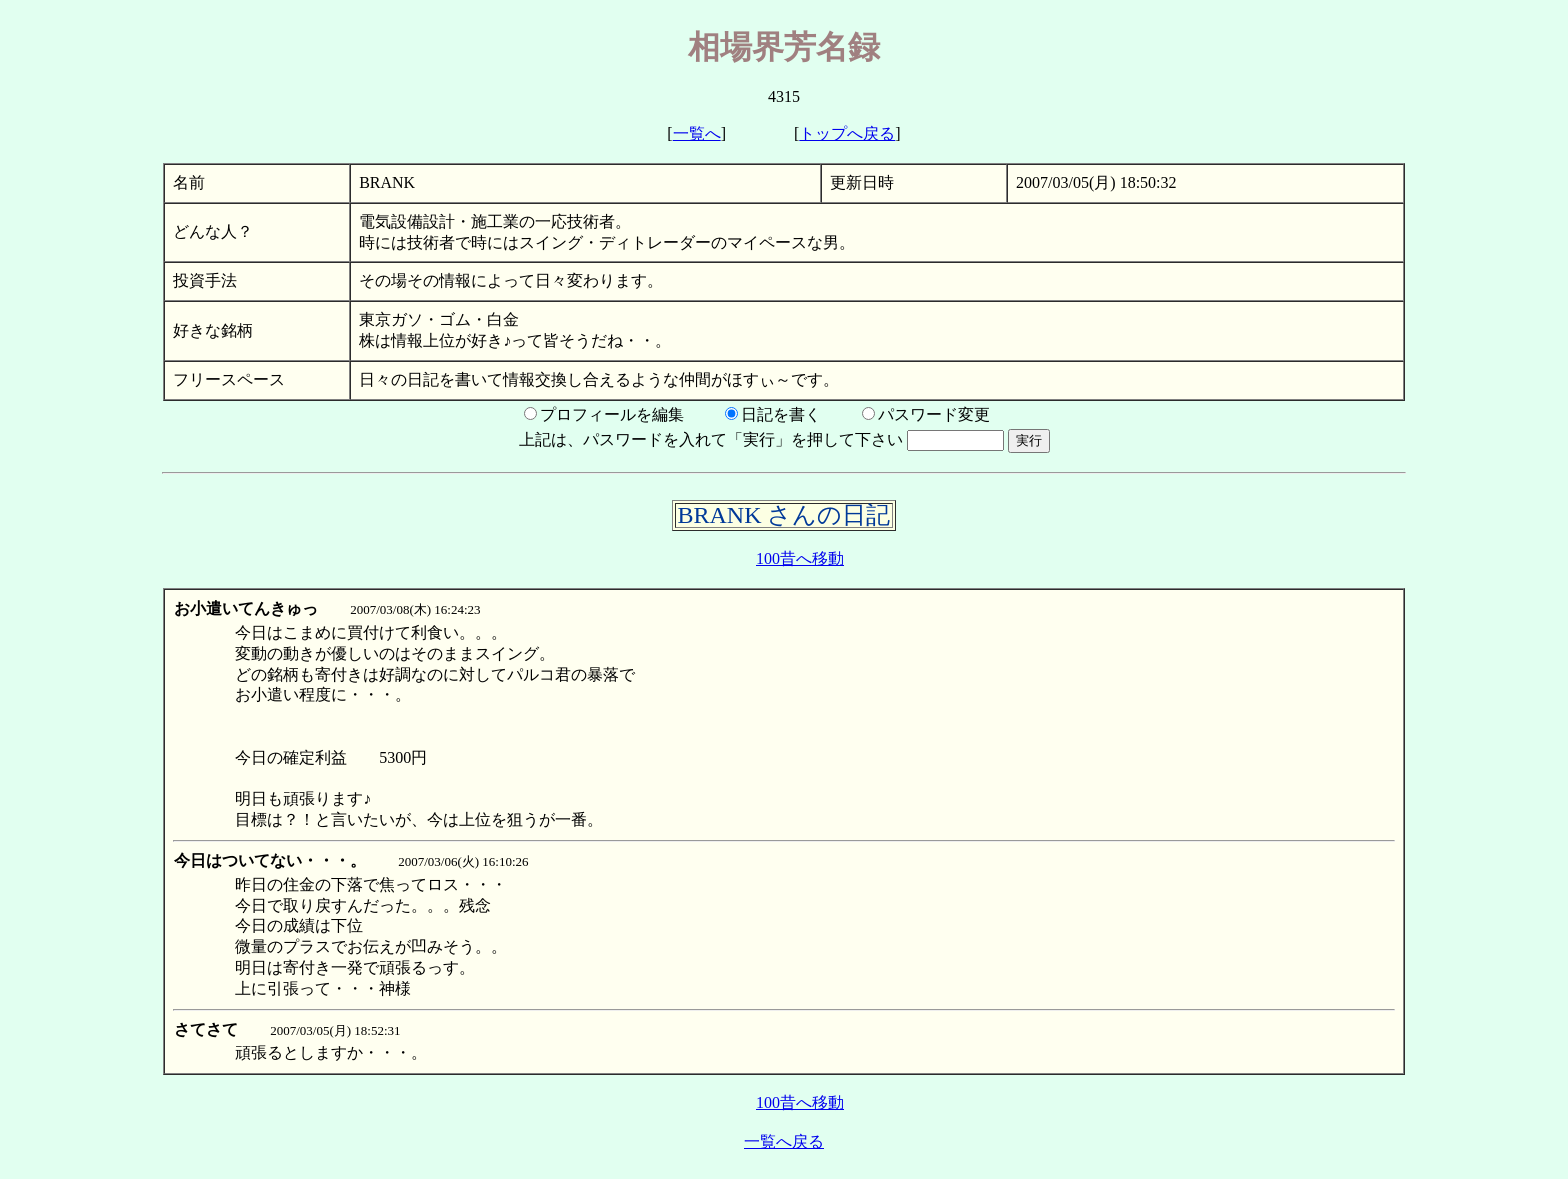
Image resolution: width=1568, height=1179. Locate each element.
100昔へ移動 (800, 558)
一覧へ (697, 133)
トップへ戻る (847, 133)
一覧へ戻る (784, 1141)
